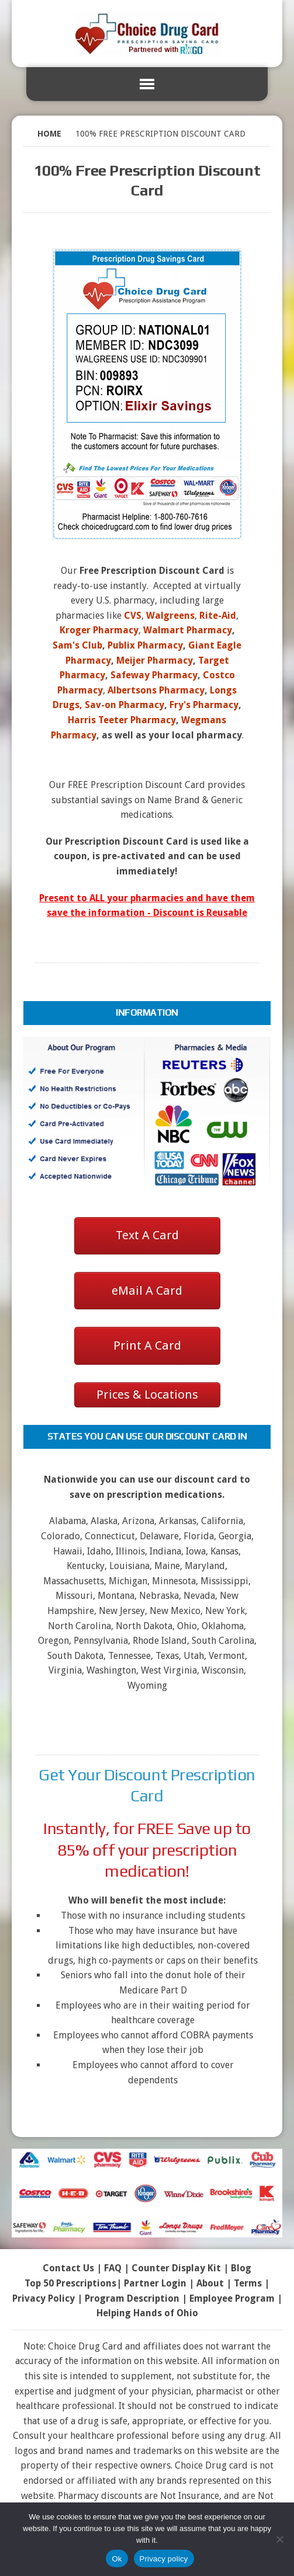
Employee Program (232, 2298)
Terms (248, 2283)
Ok (117, 2558)
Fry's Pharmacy (204, 704)
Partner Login (155, 2283)
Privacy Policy (43, 2298)
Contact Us (68, 2268)
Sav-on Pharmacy (124, 704)
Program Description (132, 2298)
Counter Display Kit (176, 2268)
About (210, 2283)
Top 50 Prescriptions (70, 2283)
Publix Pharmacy (145, 645)
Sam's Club (77, 645)
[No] (279, 2539)
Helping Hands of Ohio (147, 2313)
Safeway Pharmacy (154, 675)
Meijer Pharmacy (154, 660)
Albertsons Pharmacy (156, 690)
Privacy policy (164, 2558)
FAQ (113, 2268)
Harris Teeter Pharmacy (122, 720)
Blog (241, 2268)
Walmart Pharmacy (187, 630)
